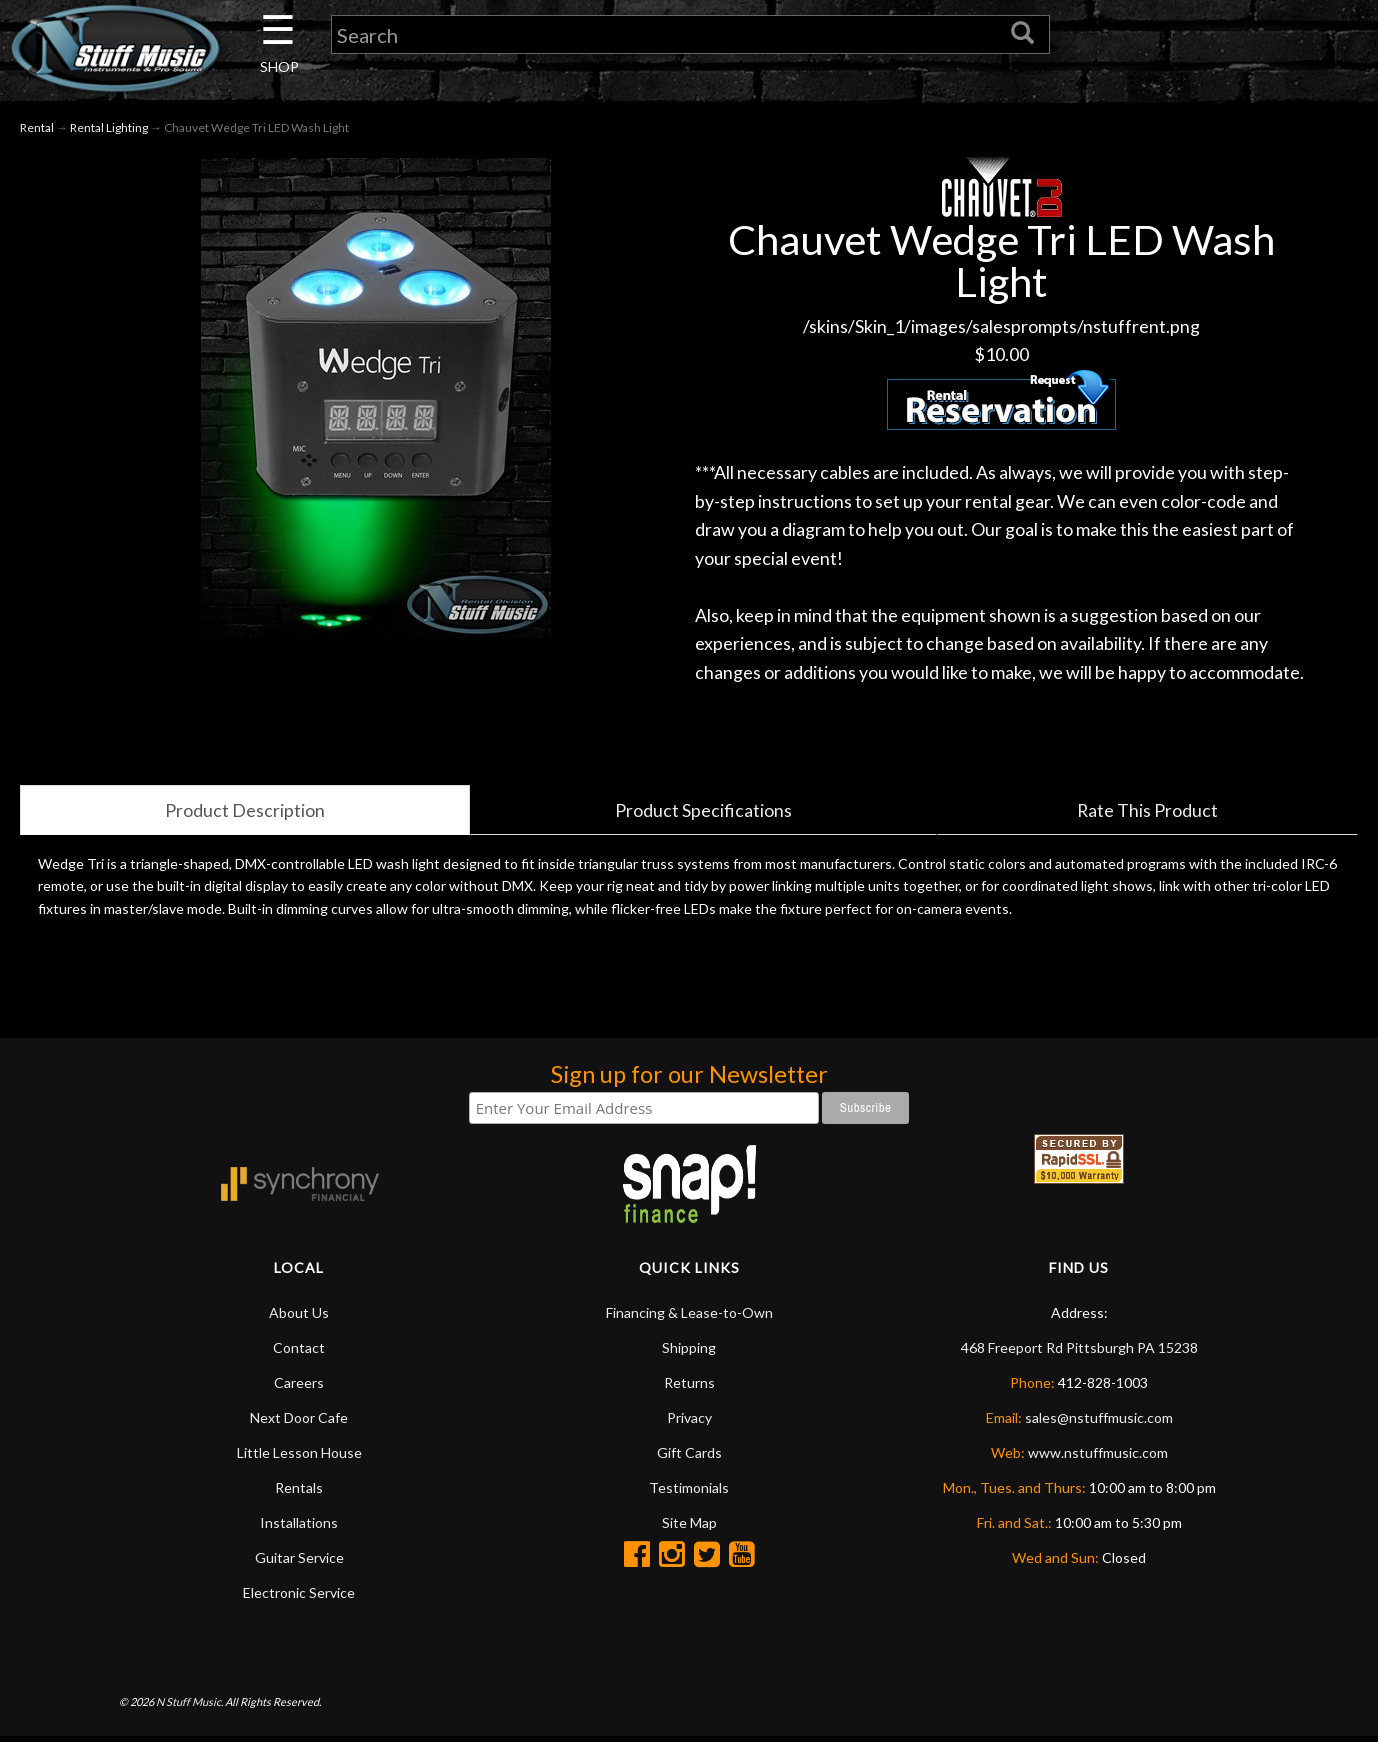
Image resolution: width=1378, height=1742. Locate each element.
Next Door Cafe (299, 1422)
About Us (299, 1317)
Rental (37, 128)
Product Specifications (703, 814)
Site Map (689, 1527)
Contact (299, 1352)
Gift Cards (689, 1457)
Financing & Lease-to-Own (689, 1317)
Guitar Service (299, 1562)
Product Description (245, 814)
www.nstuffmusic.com (1098, 1457)
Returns (689, 1387)
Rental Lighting (109, 128)
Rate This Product (1148, 814)
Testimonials (689, 1492)
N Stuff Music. (189, 1706)
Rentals (299, 1492)
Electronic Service (299, 1597)
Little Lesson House (299, 1457)
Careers (299, 1387)
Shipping (689, 1352)
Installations (299, 1527)
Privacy (689, 1422)
